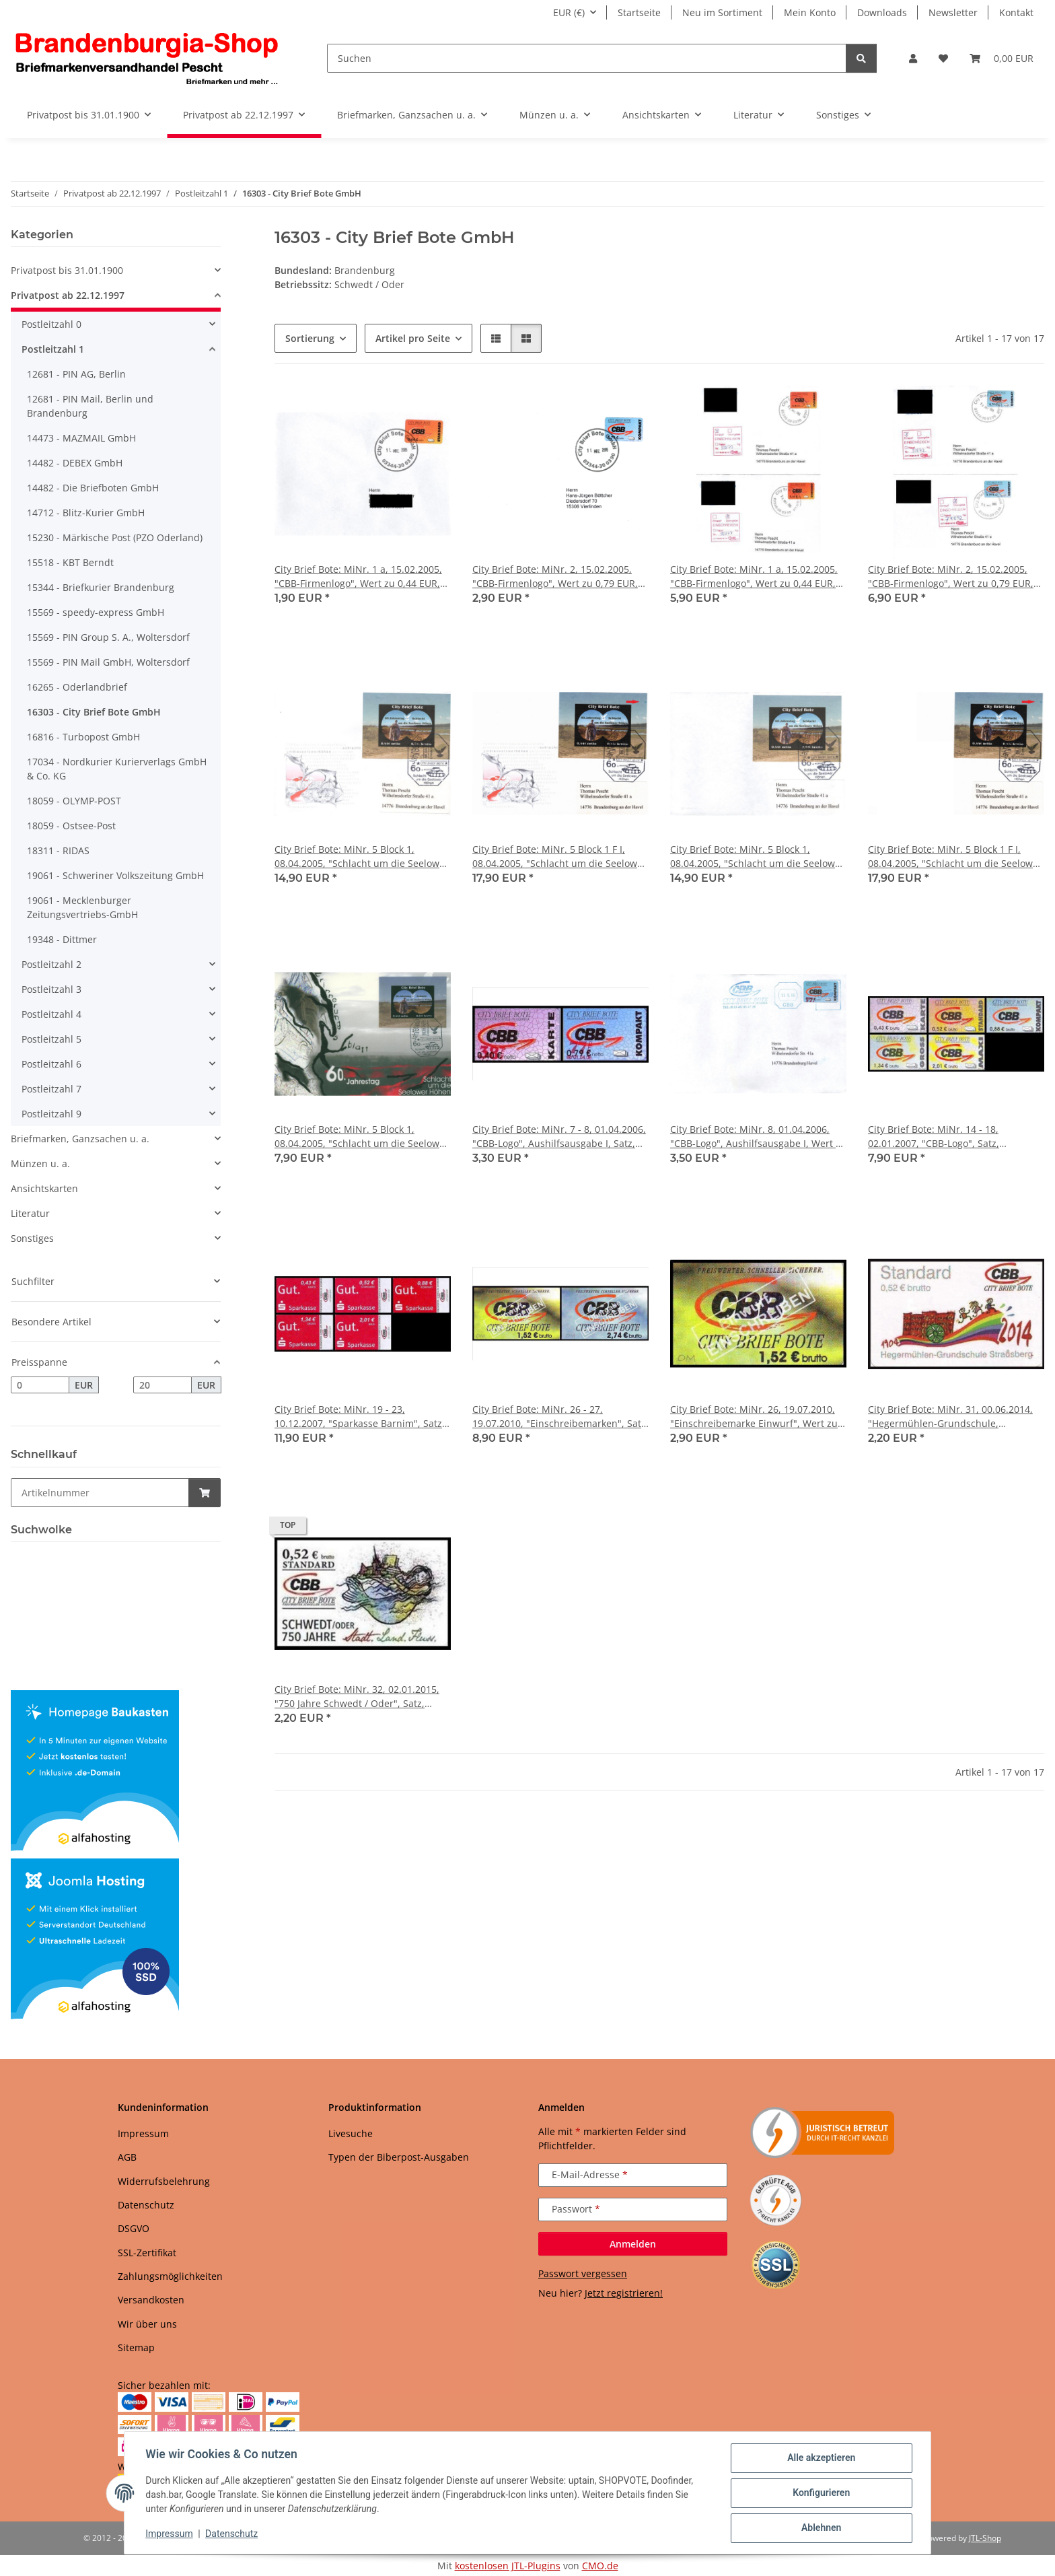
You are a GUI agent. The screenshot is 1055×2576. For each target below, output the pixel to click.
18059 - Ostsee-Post (71, 825)
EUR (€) (569, 12)
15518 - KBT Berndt (70, 562)
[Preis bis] (162, 1385)
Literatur (30, 1213)
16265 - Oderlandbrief (77, 687)
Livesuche (350, 2133)
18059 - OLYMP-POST (74, 800)
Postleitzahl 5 (51, 1039)
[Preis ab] (40, 1385)
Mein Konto (810, 12)
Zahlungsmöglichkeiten (170, 2276)
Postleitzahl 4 (51, 1014)
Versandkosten (151, 2299)
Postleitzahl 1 (53, 349)
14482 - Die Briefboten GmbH (93, 487)
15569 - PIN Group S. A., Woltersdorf (108, 637)
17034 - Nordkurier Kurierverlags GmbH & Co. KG (117, 768)
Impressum (169, 2534)
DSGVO (133, 2228)
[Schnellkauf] (100, 1492)
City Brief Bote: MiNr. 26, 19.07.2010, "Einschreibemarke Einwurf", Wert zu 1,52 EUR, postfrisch (754, 1416)
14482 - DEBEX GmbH (74, 462)
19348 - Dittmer (62, 939)
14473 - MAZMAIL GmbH (81, 437)
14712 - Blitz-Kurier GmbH (86, 512)
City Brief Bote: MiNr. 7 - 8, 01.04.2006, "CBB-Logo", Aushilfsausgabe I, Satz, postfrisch (559, 1136)
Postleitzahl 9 (51, 1113)
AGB (127, 2157)
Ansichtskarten (44, 1188)
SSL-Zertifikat (147, 2252)
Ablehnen (820, 2528)
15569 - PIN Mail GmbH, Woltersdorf (108, 662)
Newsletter (953, 12)
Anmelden (633, 2243)
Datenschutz (232, 2534)
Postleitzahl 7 (51, 1088)
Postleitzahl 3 (51, 989)
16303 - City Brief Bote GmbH (94, 711)
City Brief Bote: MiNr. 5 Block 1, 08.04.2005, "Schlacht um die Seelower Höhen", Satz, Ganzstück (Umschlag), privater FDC (757, 856)
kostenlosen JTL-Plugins (507, 2565)
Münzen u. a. (40, 1163)
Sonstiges (32, 1238)
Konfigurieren (820, 2493)
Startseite (639, 12)
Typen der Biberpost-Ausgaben (398, 2157)
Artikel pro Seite (412, 338)
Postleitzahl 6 (51, 1063)
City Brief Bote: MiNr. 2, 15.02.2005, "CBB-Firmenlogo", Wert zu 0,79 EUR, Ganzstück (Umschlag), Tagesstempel (555, 576)
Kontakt (1016, 12)
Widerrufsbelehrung (164, 2181)
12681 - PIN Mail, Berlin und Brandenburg (90, 405)
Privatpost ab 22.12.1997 (67, 295)
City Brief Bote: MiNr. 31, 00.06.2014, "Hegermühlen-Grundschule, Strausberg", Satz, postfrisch (950, 1416)
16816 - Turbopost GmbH (83, 736)
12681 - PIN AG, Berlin (76, 374)
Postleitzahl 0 (51, 324)
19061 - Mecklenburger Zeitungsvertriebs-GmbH (82, 907)
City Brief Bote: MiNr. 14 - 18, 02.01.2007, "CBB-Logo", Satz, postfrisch (933, 1136)
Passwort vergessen (582, 2273)
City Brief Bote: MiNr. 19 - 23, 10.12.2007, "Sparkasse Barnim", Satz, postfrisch (360, 1416)
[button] (913, 58)
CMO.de (600, 2565)
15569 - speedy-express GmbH (95, 612)
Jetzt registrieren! (624, 2293)
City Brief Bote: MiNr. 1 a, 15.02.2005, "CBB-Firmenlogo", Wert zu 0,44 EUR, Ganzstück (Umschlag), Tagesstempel (358, 576)
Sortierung (309, 338)
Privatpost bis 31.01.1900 (67, 270)
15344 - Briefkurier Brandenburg (100, 587)
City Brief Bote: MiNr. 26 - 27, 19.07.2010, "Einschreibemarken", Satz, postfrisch (560, 1416)
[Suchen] (586, 58)
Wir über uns (147, 2324)
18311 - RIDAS (58, 850)
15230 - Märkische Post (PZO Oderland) (115, 537)
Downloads (882, 12)
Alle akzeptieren (820, 2458)
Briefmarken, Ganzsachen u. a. (80, 1138)
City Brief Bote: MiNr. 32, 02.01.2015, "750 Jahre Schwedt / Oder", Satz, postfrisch (357, 1696)
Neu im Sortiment (722, 12)
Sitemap (136, 2347)
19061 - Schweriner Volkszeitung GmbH (115, 875)
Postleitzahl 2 (51, 964)
